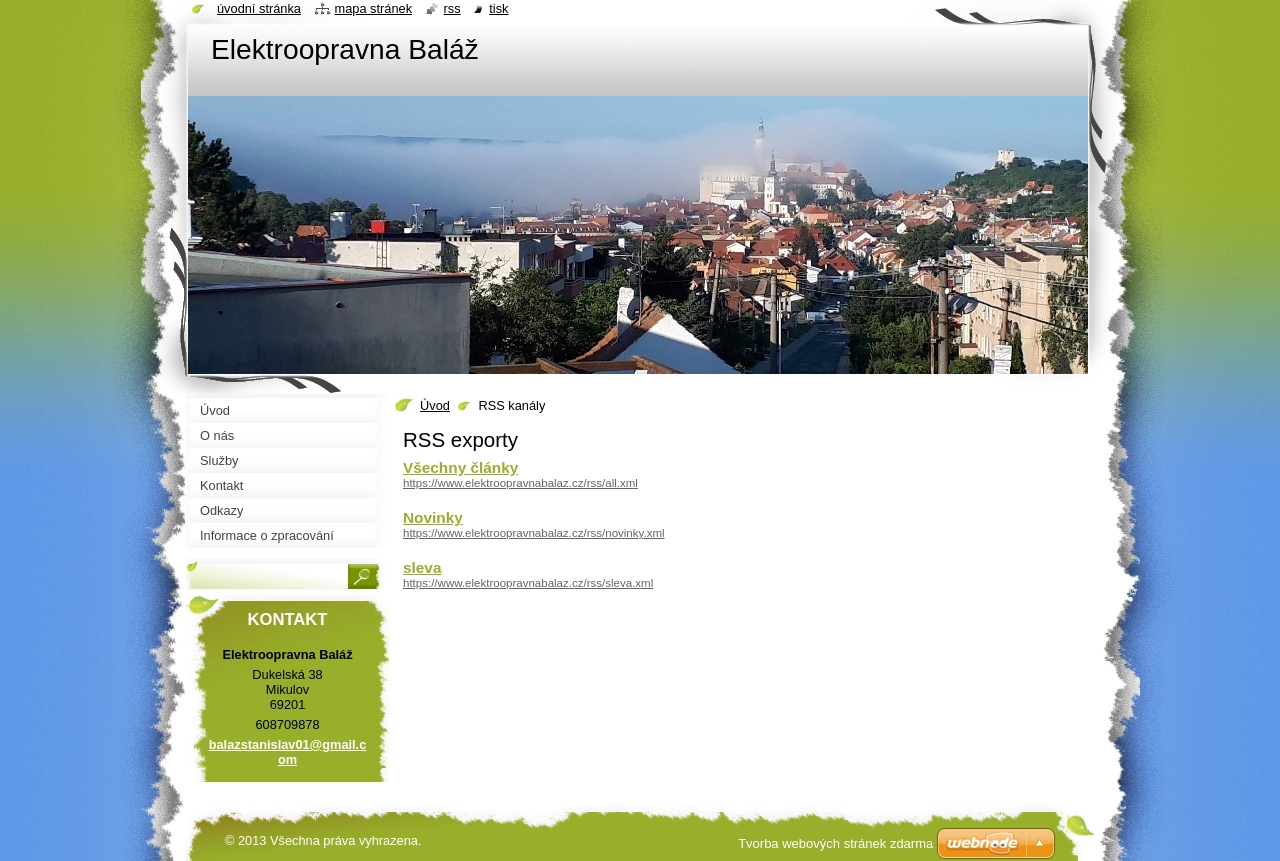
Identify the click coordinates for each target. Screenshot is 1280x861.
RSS (452, 8)
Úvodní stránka (259, 8)
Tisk (498, 8)
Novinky (433, 517)
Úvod (435, 405)
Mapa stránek (374, 8)
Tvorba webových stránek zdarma (835, 843)
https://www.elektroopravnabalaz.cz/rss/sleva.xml (528, 583)
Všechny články (460, 467)
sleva (422, 567)
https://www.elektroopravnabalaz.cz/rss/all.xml (520, 483)
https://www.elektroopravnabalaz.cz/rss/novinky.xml (534, 533)
